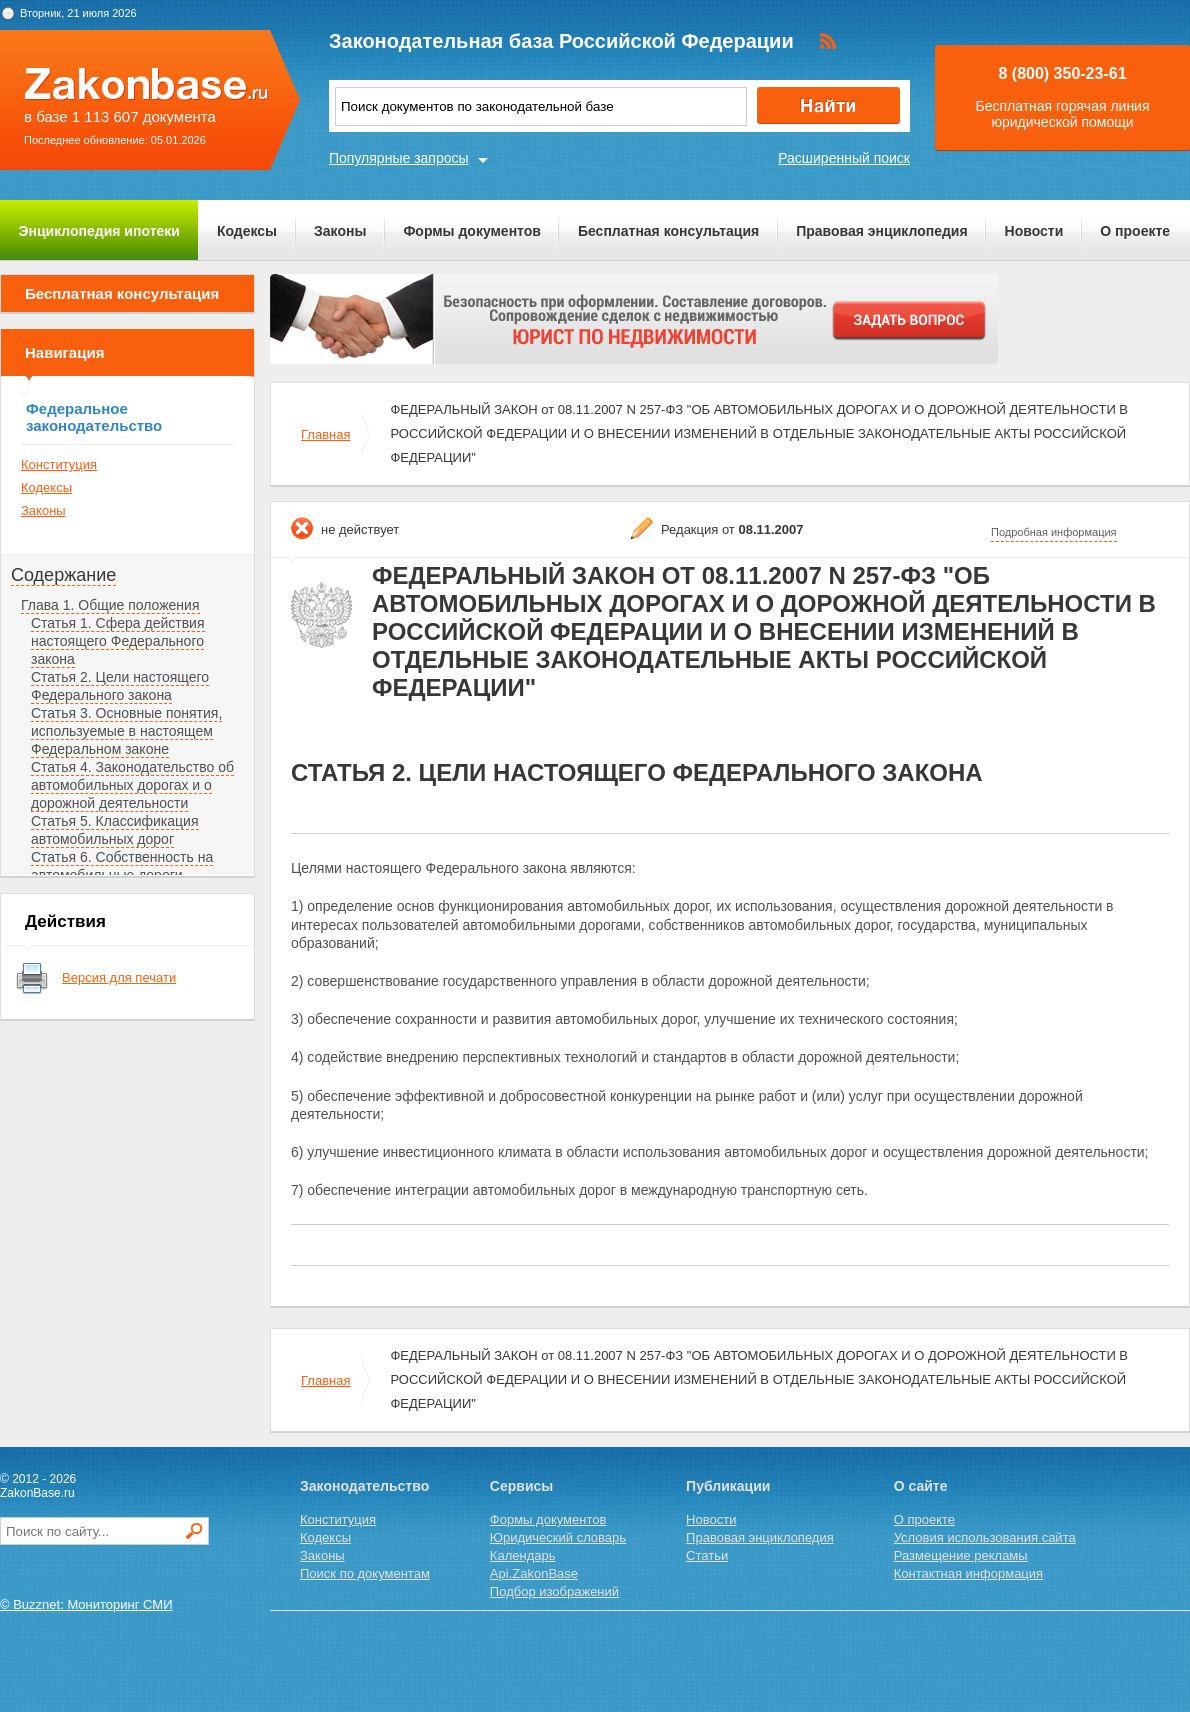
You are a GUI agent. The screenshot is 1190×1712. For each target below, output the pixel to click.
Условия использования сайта (985, 1537)
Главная (325, 434)
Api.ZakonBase (534, 1573)
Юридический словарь (558, 1537)
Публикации (728, 1486)
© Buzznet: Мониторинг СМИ (86, 1604)
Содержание (63, 575)
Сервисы (521, 1486)
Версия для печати (119, 977)
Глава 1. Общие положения (110, 605)
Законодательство (364, 1486)
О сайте (921, 1486)
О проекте (1135, 231)
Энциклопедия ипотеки (99, 231)
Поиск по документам (365, 1573)
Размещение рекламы (961, 1555)
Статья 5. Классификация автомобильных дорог (115, 830)
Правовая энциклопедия (881, 231)
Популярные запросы (399, 158)
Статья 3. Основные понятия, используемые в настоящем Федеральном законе (126, 731)
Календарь (523, 1555)
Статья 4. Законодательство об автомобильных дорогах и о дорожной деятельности (132, 785)
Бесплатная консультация (668, 231)
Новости (1034, 231)
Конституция (59, 464)
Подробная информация (1054, 532)
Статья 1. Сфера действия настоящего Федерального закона (118, 641)
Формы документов (472, 231)
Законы (340, 231)
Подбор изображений (554, 1591)
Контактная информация (968, 1573)
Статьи (707, 1555)
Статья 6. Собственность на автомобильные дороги (122, 866)
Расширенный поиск (844, 158)
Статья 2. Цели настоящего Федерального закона (120, 686)
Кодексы (247, 231)
